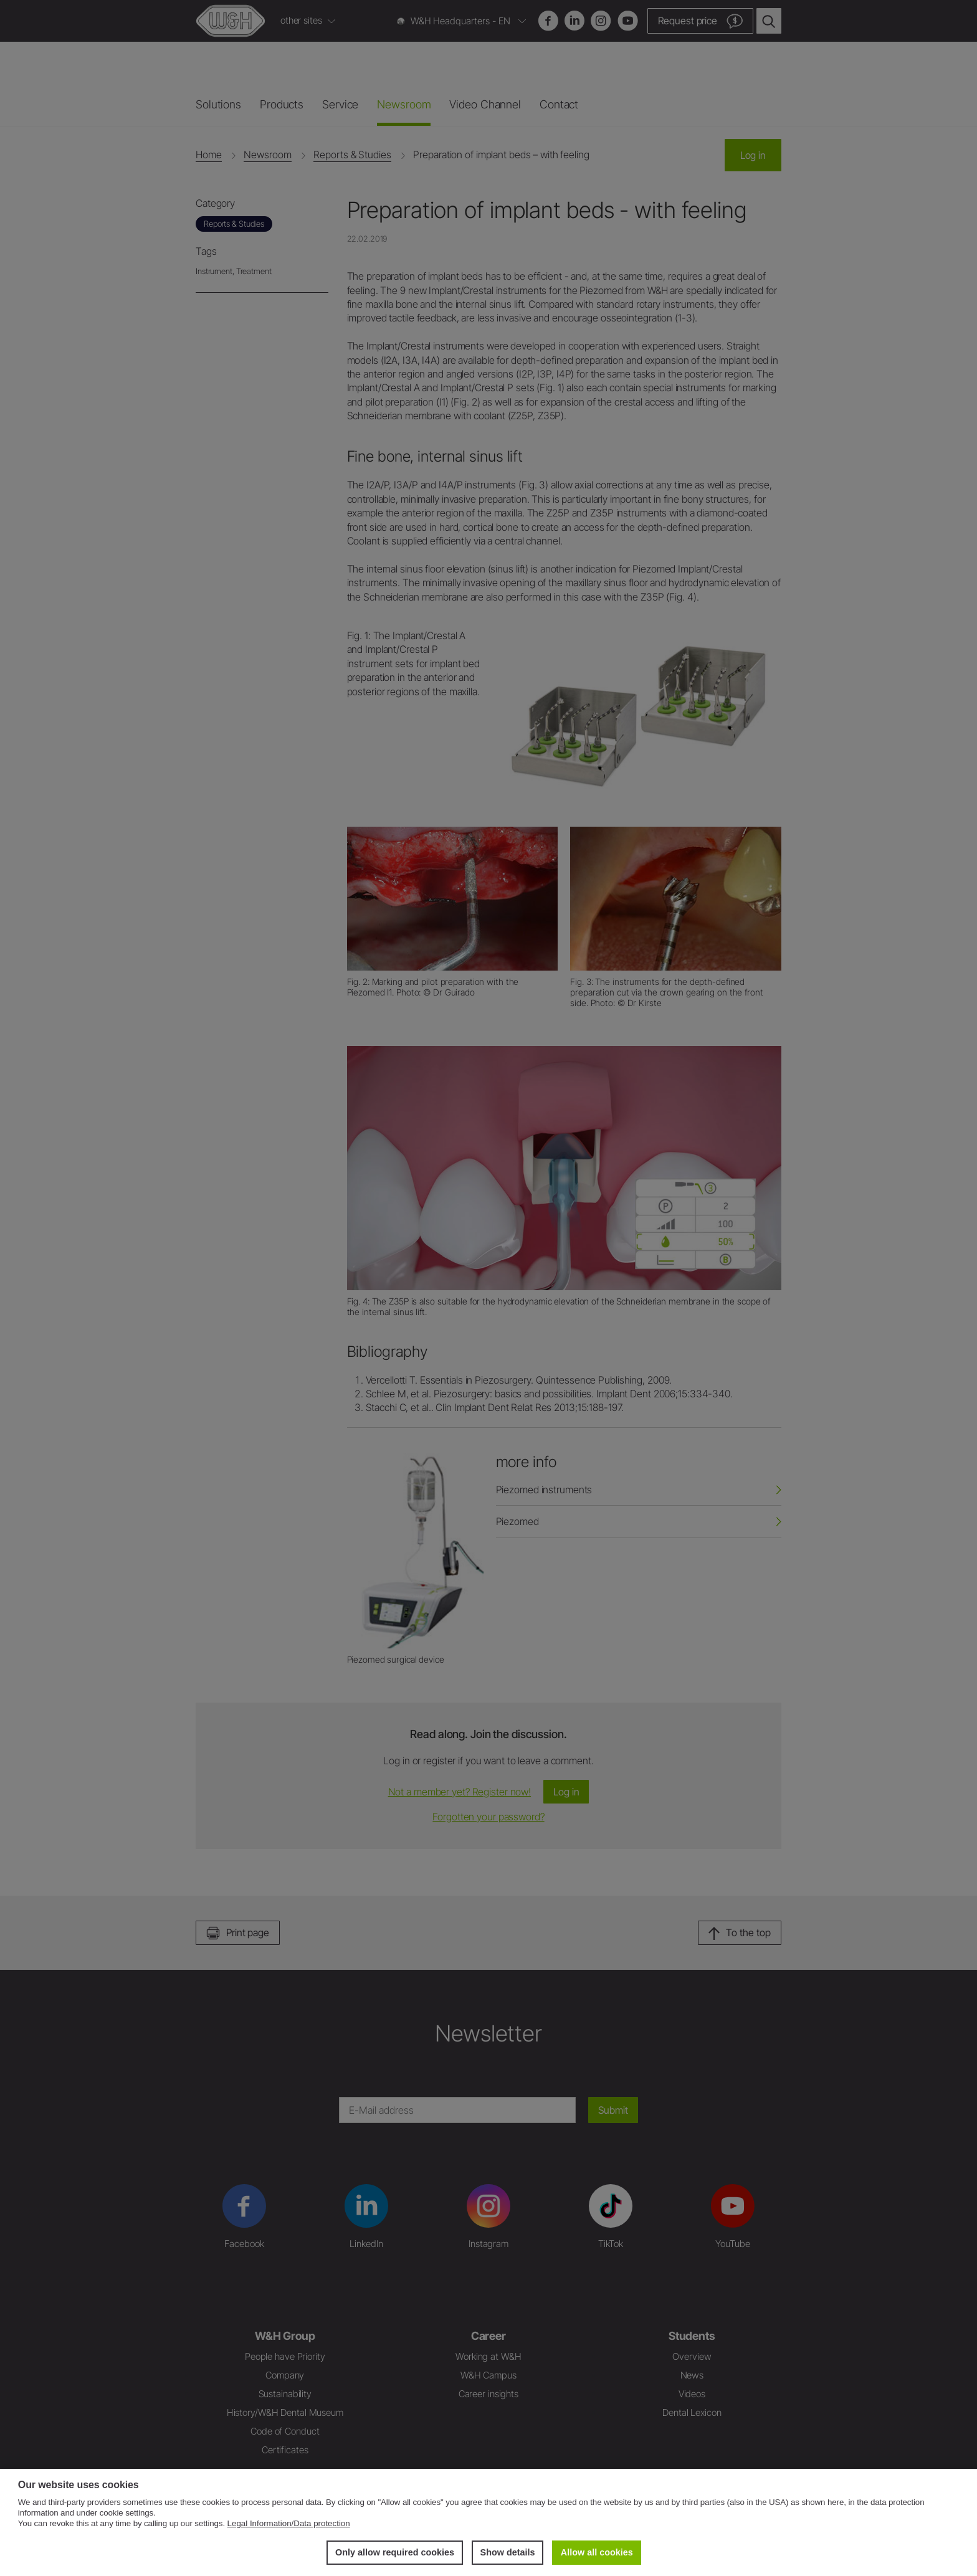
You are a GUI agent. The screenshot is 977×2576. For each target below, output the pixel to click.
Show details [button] (507, 2552)
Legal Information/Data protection (288, 2523)
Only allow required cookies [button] (394, 2552)
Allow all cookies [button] (597, 2552)
